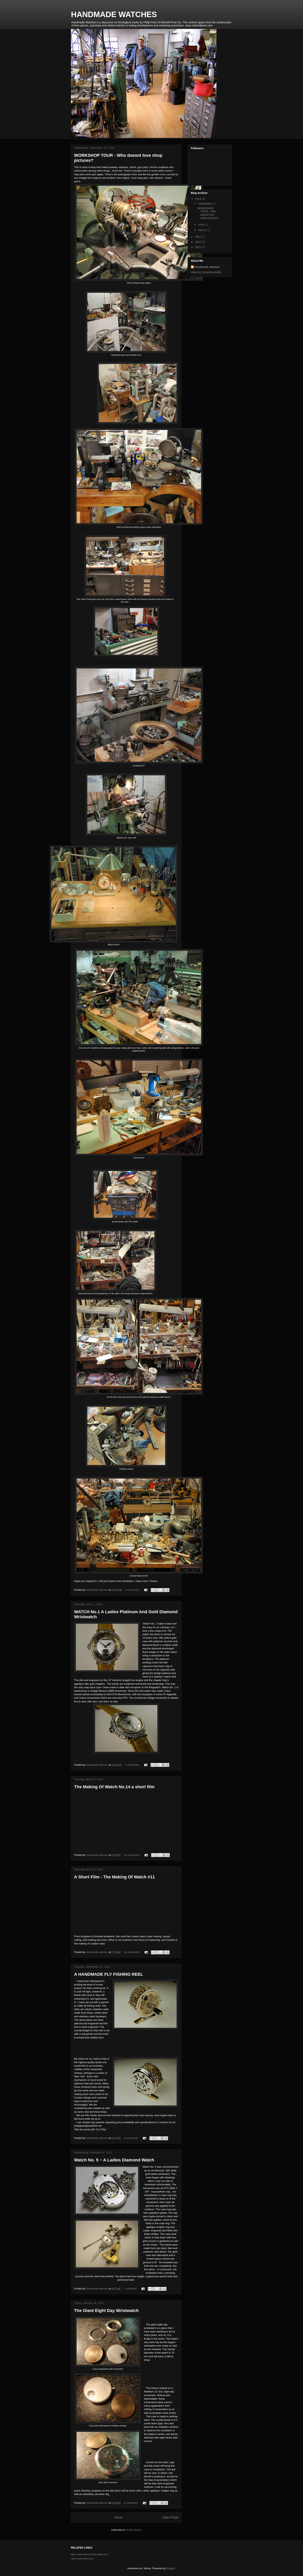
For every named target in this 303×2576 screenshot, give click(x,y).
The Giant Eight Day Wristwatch (106, 2310)
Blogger (170, 2568)
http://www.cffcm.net (82, 2558)
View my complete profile (206, 272)
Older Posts (170, 2517)
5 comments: (132, 1589)
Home (118, 2517)
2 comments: (132, 1764)
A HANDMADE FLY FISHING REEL (108, 1974)
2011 (198, 241)
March (202, 230)
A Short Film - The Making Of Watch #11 (114, 1876)
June (201, 224)
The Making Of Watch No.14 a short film (114, 1786)
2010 (198, 247)
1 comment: (131, 2288)
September (205, 203)
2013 (198, 198)
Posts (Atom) (134, 2529)
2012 (198, 236)
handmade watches (207, 266)
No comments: (132, 1855)
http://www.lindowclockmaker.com (90, 2554)
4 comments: (131, 2138)
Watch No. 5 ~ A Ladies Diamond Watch (114, 2160)
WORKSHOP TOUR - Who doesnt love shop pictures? (208, 213)
